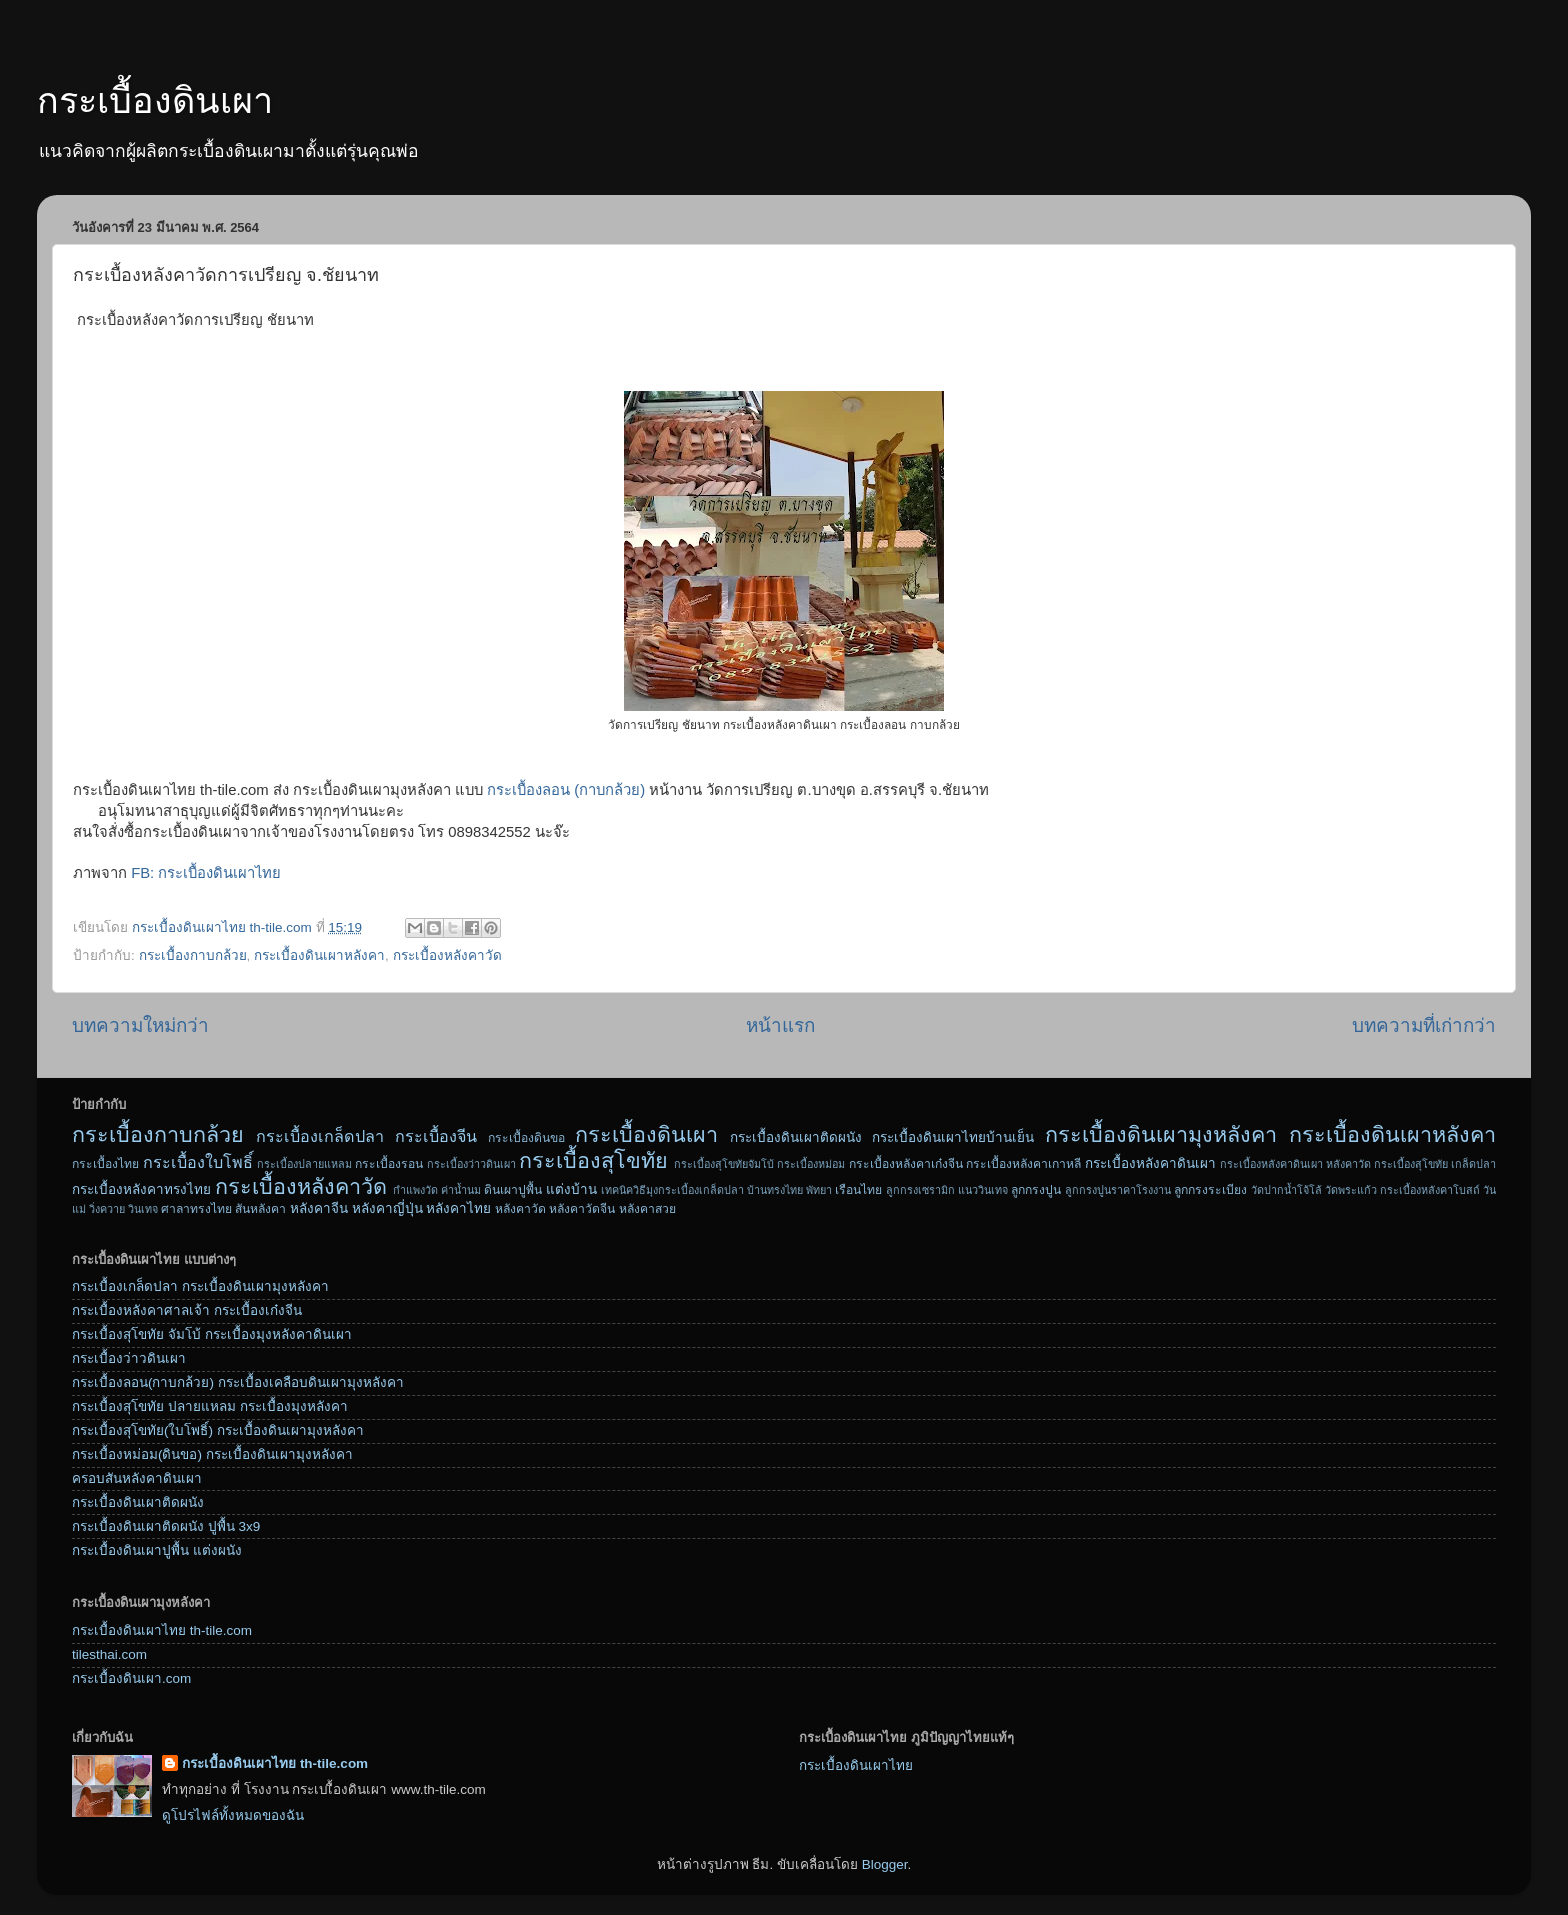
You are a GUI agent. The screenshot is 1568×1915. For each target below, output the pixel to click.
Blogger (885, 1864)
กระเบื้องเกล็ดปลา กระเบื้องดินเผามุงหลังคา (200, 1286)
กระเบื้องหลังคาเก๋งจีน (906, 1164)
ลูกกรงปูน (1036, 1190)
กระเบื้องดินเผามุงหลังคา (1161, 1134)
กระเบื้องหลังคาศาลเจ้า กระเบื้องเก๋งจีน (187, 1310)
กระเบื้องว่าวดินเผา (471, 1164)
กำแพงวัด (415, 1190)
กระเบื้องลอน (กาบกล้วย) (566, 790)
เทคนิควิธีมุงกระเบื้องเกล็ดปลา (672, 1190)
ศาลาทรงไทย (196, 1209)
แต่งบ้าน (571, 1189)
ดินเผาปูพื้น (513, 1190)
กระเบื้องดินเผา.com (131, 1678)
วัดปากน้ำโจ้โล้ (1286, 1190)
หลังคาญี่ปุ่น (387, 1208)
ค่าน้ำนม (461, 1190)
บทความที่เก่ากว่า (1424, 1025)
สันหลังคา (260, 1209)
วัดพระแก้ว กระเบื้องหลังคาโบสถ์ (1402, 1190)
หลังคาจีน (319, 1208)
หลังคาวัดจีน (582, 1209)
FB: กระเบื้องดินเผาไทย (206, 873)
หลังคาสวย (647, 1209)
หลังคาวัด (520, 1209)
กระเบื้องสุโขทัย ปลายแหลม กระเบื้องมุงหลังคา (210, 1406)
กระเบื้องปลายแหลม (304, 1164)
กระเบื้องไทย (105, 1164)
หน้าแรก (780, 1025)
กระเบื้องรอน (389, 1164)
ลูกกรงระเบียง (1210, 1190)
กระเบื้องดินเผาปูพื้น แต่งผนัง (157, 1550)
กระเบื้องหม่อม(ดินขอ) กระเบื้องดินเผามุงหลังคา (212, 1454)
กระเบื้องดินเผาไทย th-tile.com (162, 1630)
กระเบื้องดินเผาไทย (856, 1765)
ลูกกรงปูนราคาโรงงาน (1118, 1190)
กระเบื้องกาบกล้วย (193, 955)
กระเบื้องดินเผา (155, 100)
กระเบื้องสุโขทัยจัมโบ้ (724, 1164)
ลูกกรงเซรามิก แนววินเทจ (947, 1190)
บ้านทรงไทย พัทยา (789, 1190)
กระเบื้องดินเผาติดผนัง (796, 1137)
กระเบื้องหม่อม (811, 1164)
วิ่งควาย (107, 1209)
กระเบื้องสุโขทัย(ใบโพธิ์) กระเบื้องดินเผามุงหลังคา (218, 1430)
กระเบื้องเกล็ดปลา (320, 1136)
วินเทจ (143, 1209)
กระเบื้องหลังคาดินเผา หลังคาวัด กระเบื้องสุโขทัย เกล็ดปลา (1358, 1164)
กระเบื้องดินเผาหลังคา (319, 955)
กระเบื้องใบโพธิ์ (198, 1162)
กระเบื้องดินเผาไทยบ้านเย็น (953, 1137)
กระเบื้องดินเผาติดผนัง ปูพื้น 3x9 (166, 1526)
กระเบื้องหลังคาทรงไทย (141, 1189)
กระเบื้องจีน (436, 1136)
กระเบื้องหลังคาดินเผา (1150, 1163)
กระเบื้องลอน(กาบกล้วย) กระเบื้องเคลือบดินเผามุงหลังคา (238, 1382)
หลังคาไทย (458, 1208)
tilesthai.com (109, 1654)
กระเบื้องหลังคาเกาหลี (1023, 1164)
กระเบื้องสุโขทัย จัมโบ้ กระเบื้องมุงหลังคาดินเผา (212, 1334)
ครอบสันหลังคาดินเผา (137, 1478)
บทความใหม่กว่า (140, 1025)
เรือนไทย (858, 1190)
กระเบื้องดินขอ (526, 1138)
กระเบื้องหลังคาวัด (447, 955)
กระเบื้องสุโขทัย (593, 1160)
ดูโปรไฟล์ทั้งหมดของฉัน (233, 1815)
